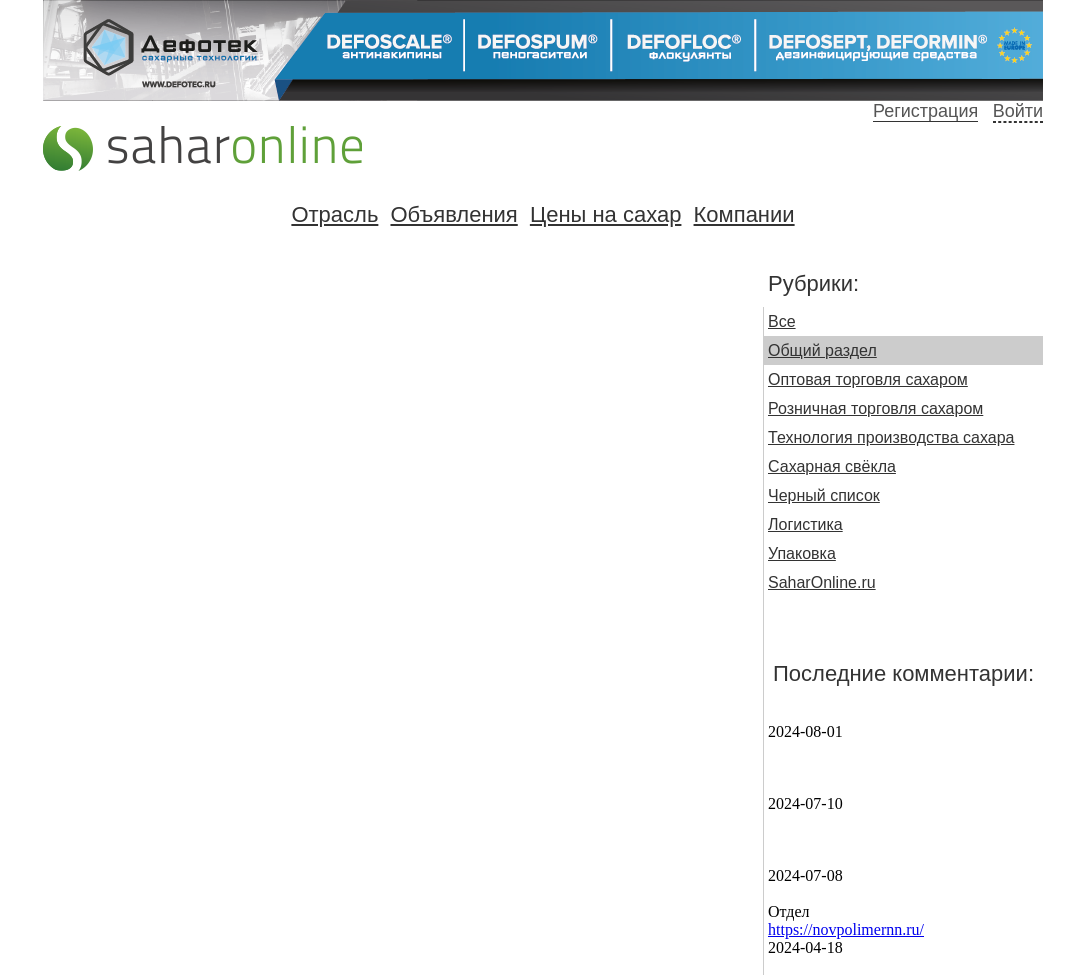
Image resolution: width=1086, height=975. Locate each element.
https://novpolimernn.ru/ (846, 929)
